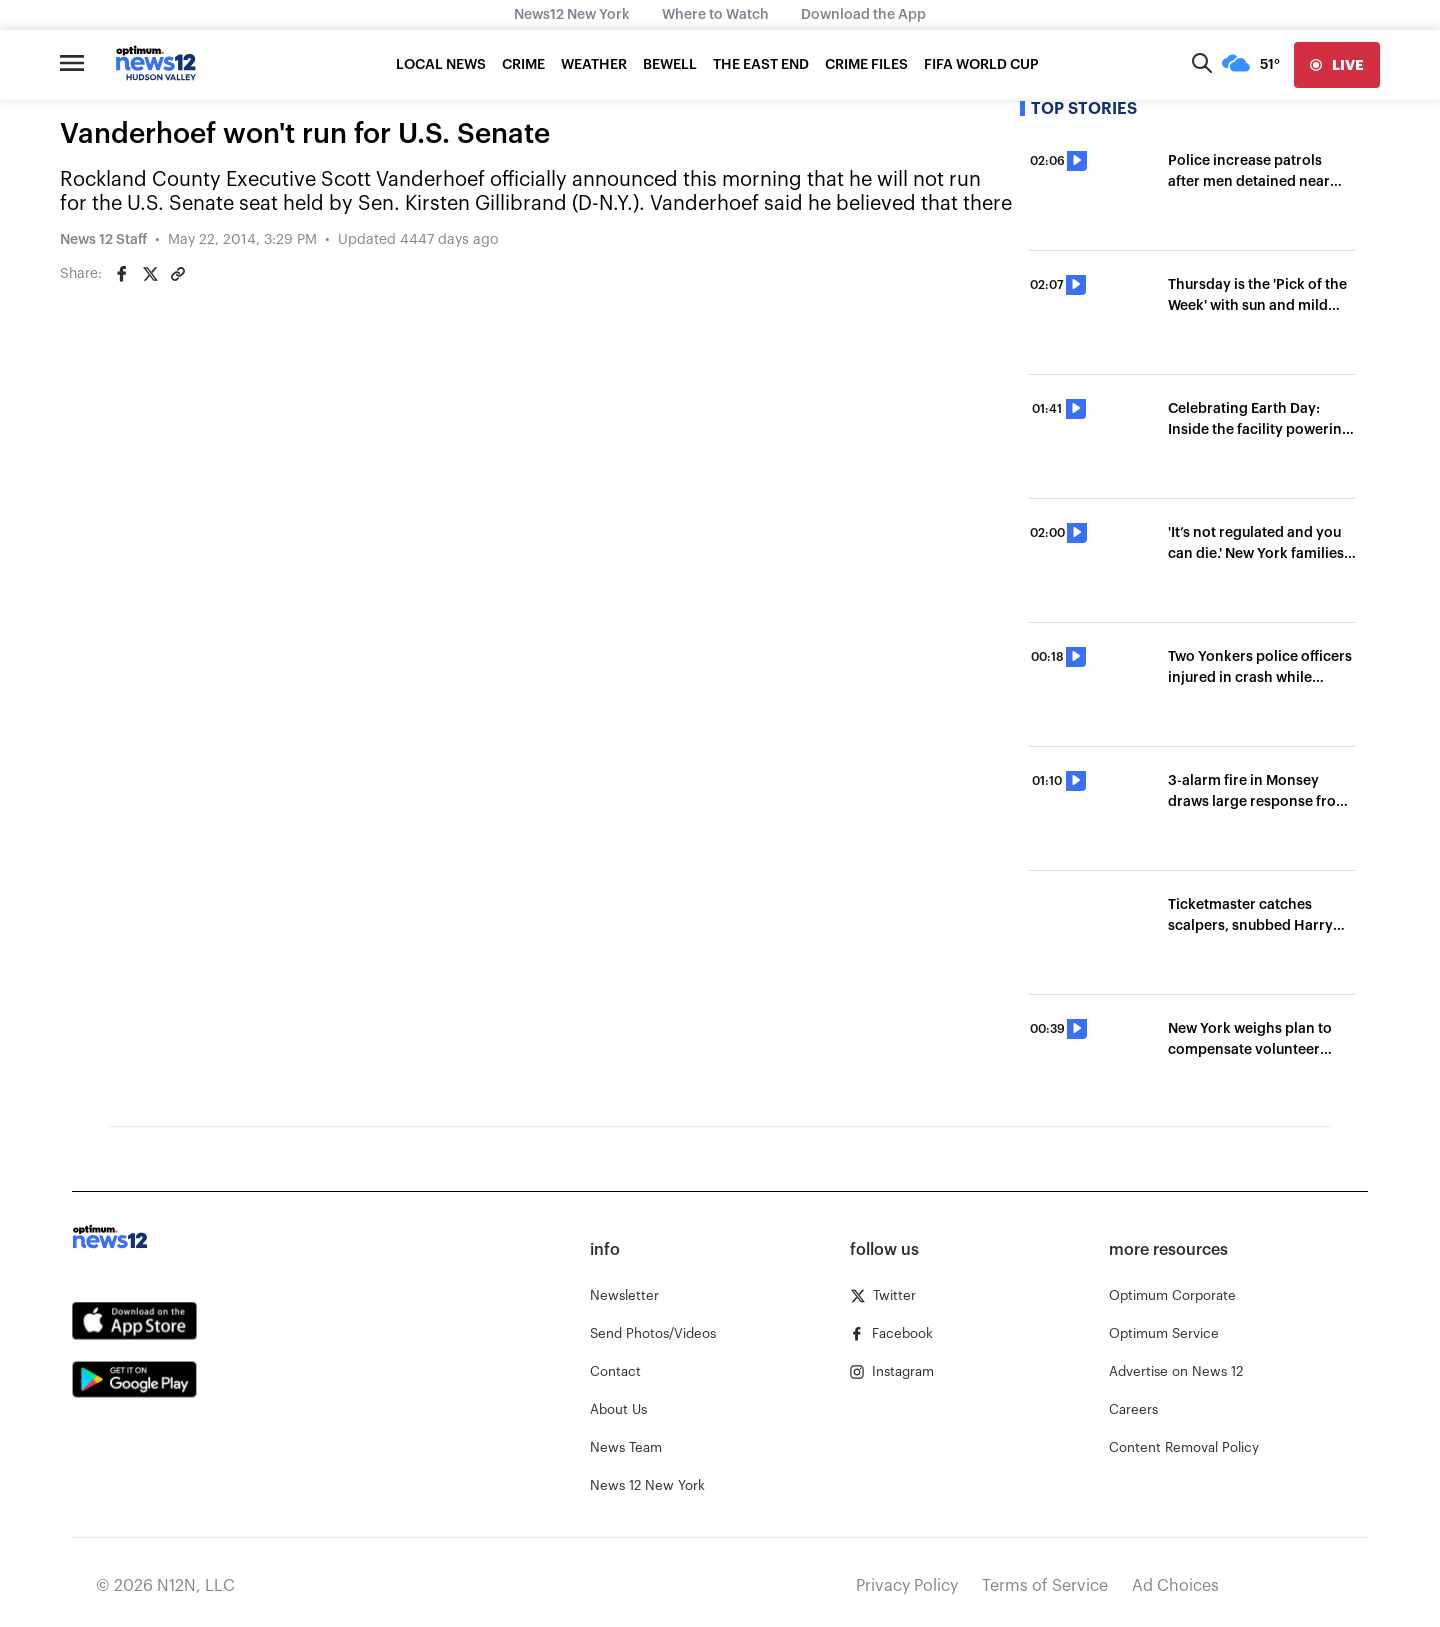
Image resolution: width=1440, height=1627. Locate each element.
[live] (1337, 65)
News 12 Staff (103, 240)
